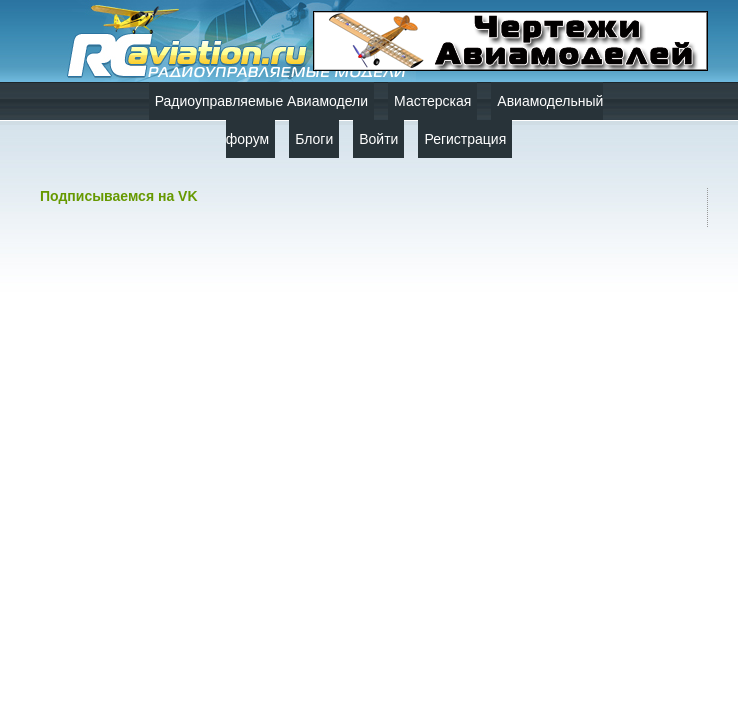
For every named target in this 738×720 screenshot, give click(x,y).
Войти (378, 139)
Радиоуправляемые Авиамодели (261, 101)
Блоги (314, 139)
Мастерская (432, 101)
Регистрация (465, 139)
